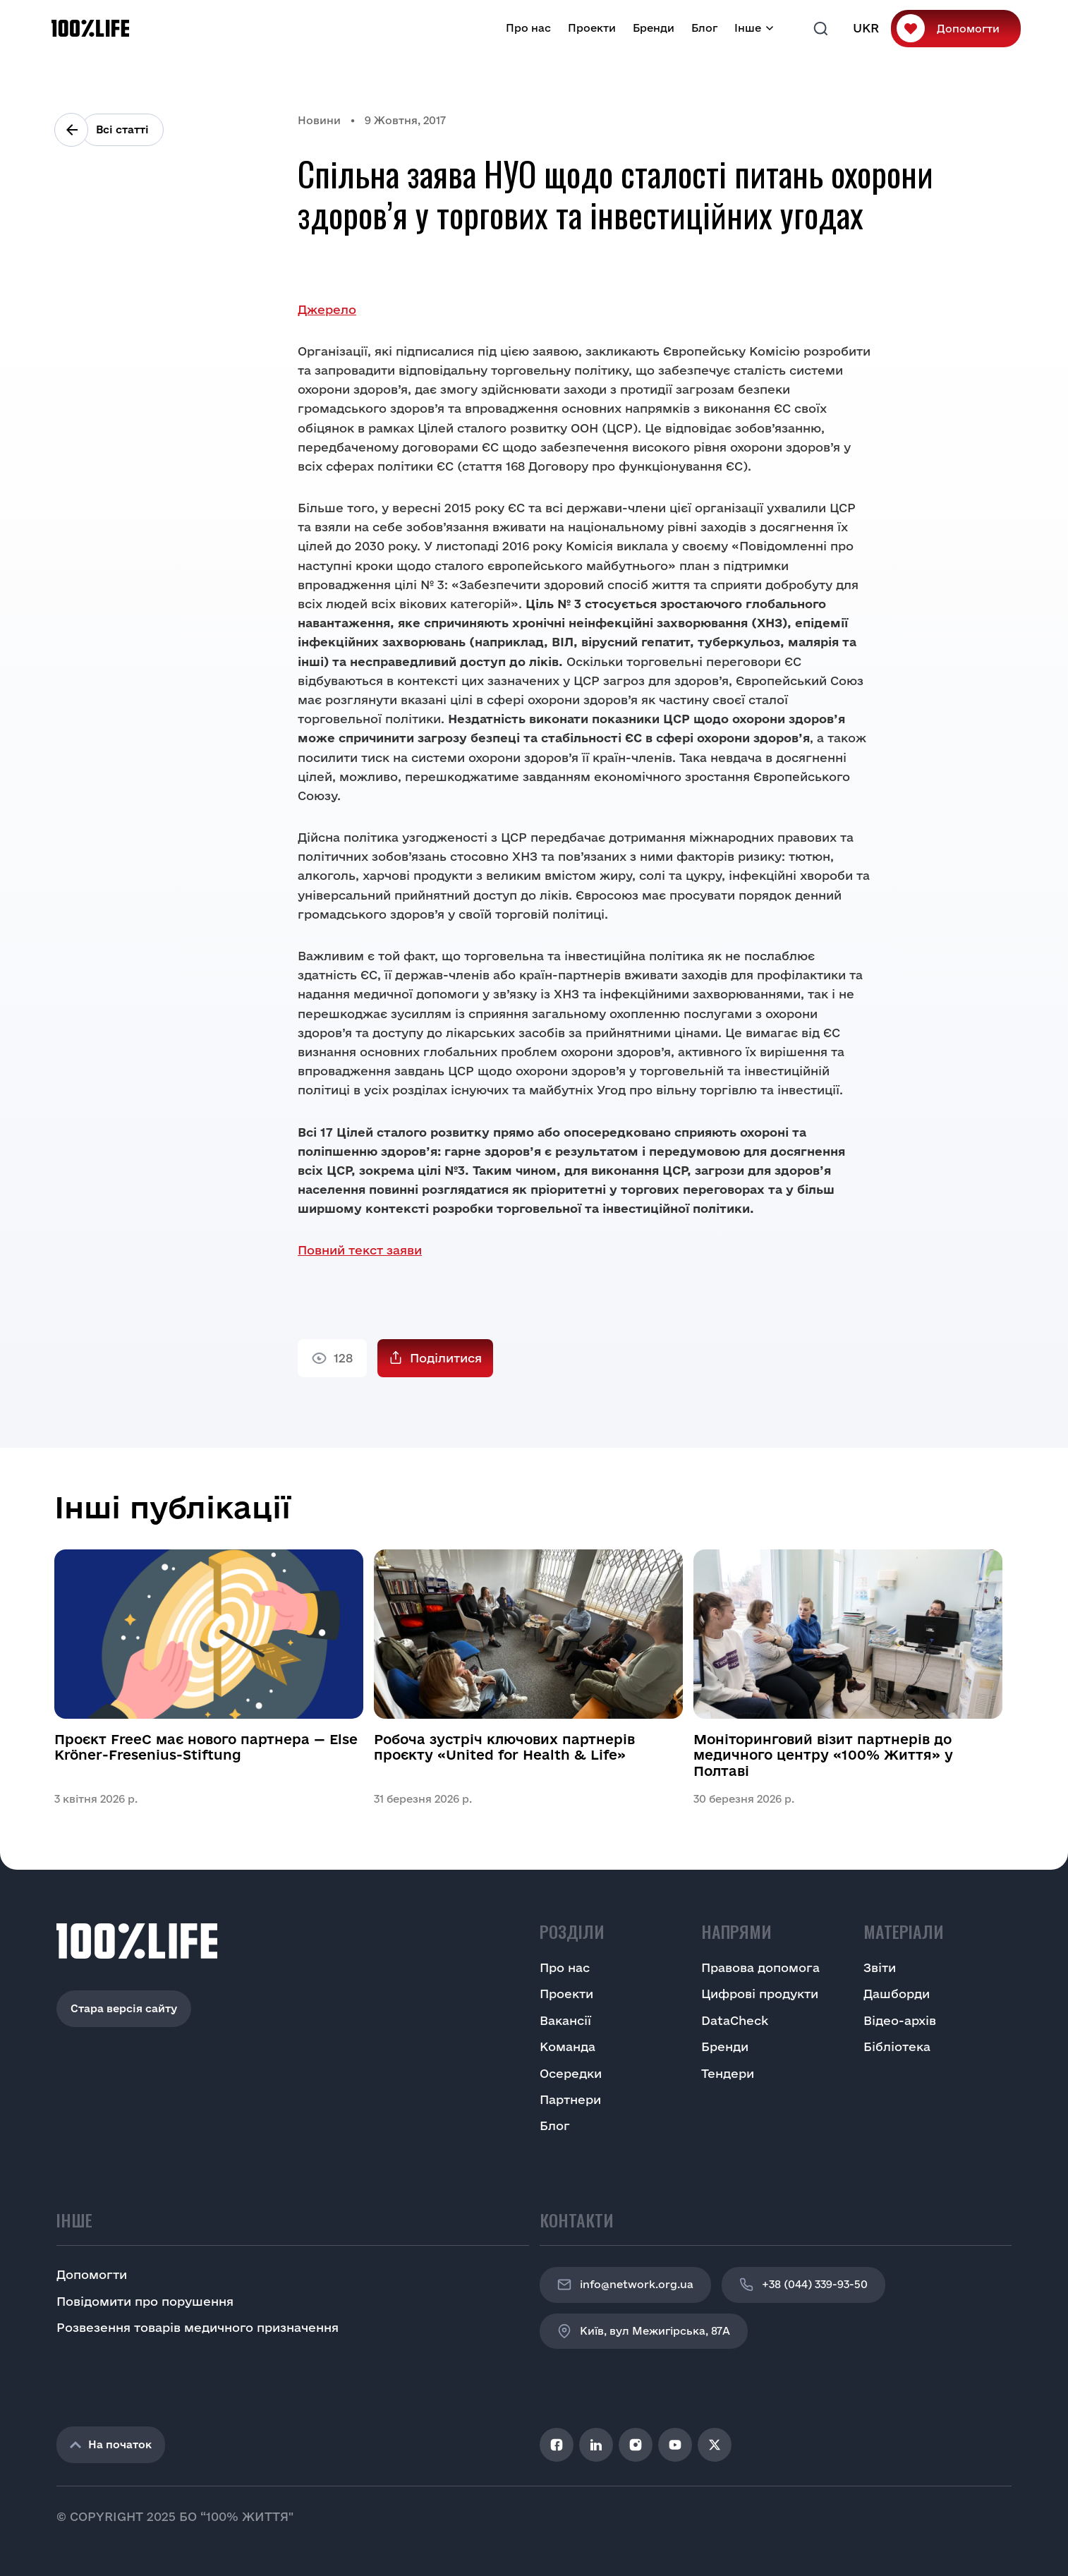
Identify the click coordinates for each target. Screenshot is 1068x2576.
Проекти (592, 28)
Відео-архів (899, 2020)
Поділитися (446, 1358)
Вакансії (565, 2020)
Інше (747, 28)
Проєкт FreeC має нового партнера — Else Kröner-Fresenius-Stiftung (206, 1746)
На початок (111, 2444)
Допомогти (968, 29)
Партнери (570, 2099)
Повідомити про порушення (144, 2301)
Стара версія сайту (124, 2008)
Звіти (879, 1967)
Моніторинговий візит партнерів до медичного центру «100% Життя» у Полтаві (823, 1755)
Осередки (571, 2073)
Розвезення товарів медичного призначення (197, 2327)
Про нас (528, 28)
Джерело (327, 309)
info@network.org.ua (625, 2285)
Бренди (653, 28)
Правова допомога (760, 1967)
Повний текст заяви (360, 1250)
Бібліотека (896, 2046)
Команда (567, 2046)
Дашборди (896, 1993)
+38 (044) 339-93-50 (803, 2285)
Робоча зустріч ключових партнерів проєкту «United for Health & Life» (504, 1746)
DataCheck (734, 2020)
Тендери (727, 2073)
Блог (704, 28)
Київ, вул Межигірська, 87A (643, 2331)
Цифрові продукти (759, 1993)
